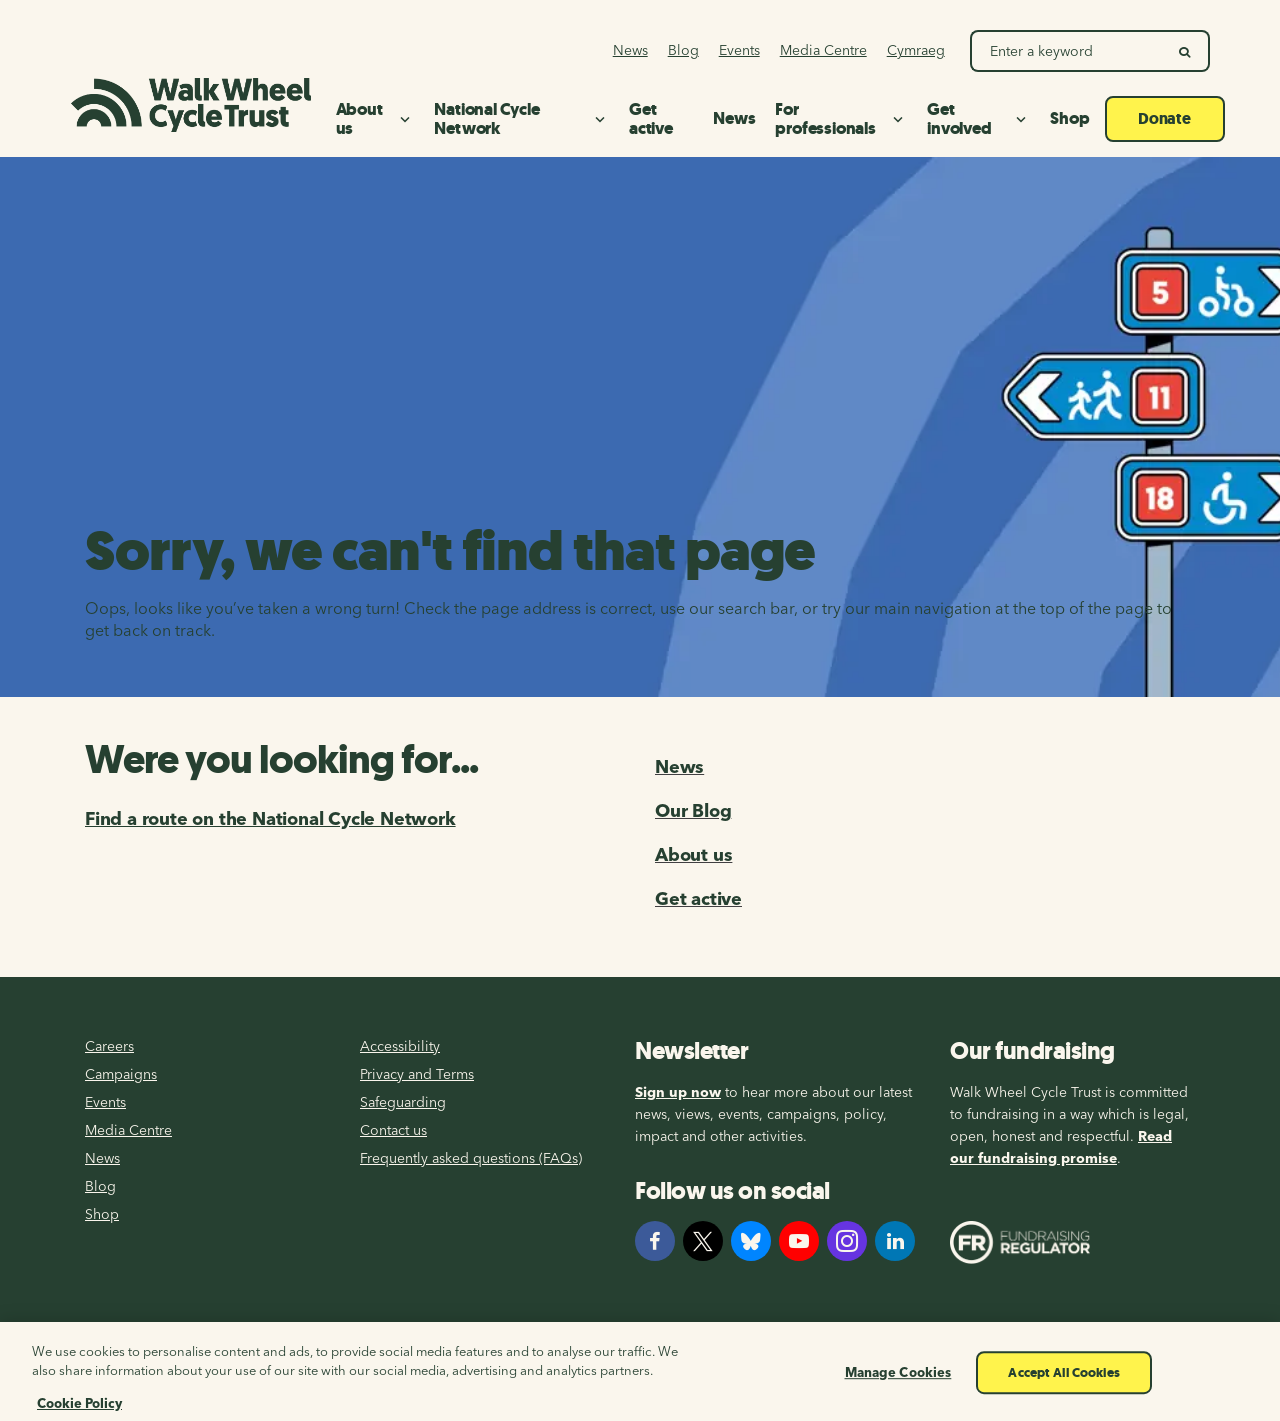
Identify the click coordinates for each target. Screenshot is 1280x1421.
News (679, 766)
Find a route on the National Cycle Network (270, 818)
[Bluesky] (751, 1241)
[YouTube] (799, 1241)
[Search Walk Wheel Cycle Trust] (1067, 51)
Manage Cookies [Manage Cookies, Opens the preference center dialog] (898, 1397)
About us (693, 854)
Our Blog (693, 810)
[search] (1185, 51)
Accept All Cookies (1063, 1397)
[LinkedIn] (895, 1241)
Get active (698, 898)
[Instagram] (847, 1241)
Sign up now (678, 1092)
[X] (703, 1241)
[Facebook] (655, 1241)
